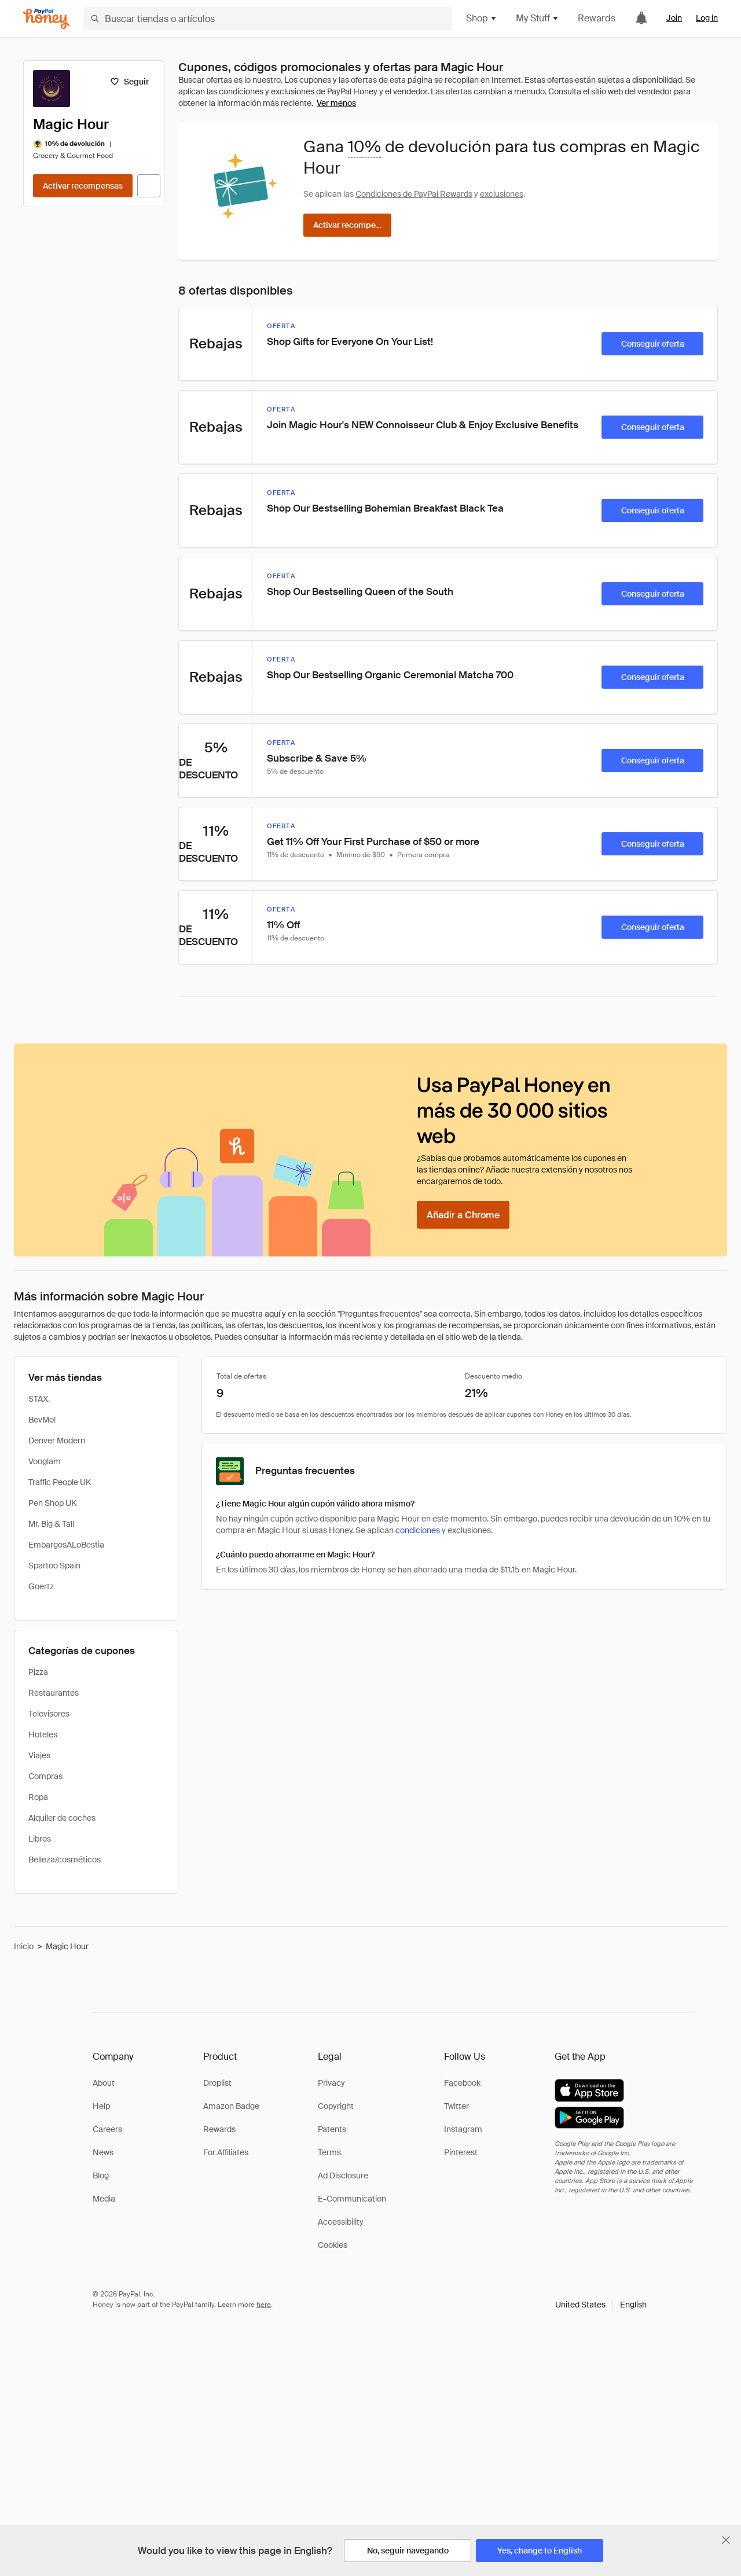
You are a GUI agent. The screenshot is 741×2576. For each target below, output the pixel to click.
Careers (107, 2129)
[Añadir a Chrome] (463, 1215)
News (103, 2152)
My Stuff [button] (537, 18)
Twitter (456, 2106)
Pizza (38, 1672)
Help (101, 2106)
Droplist (217, 2083)
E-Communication (352, 2198)
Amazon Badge (231, 2106)
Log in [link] (707, 18)
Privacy (331, 2083)
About (104, 2083)
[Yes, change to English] (539, 2550)
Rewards (596, 18)
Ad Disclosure (343, 2175)
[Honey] (46, 19)
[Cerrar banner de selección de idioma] (726, 2540)
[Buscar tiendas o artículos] (267, 18)
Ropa (38, 1797)
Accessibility (341, 2222)
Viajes (39, 1755)
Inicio (24, 1946)
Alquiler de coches (62, 1818)
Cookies (332, 2245)
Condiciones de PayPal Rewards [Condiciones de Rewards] (413, 194)
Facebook (462, 2083)
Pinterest (461, 2152)
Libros (39, 1838)
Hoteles (42, 1734)
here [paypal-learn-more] (263, 2304)
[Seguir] (129, 81)
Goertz (41, 1586)
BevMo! (42, 1419)
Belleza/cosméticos (64, 1859)
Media (104, 2198)
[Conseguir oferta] (652, 343)
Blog (101, 2175)
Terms (329, 2152)
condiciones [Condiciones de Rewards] (417, 1530)
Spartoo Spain (54, 1565)
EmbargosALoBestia (66, 1544)
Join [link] (674, 18)
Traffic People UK (59, 1482)
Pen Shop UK (52, 1503)
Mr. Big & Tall (51, 1524)
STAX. (39, 1399)
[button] (601, 2304)
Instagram (463, 2129)
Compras (45, 1776)
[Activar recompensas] (83, 185)
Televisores (48, 1713)
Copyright (336, 2106)
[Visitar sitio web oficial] (148, 185)
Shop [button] (481, 18)
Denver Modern (56, 1440)
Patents (332, 2129)
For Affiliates (225, 2152)
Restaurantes (53, 1693)
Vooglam (44, 1461)
